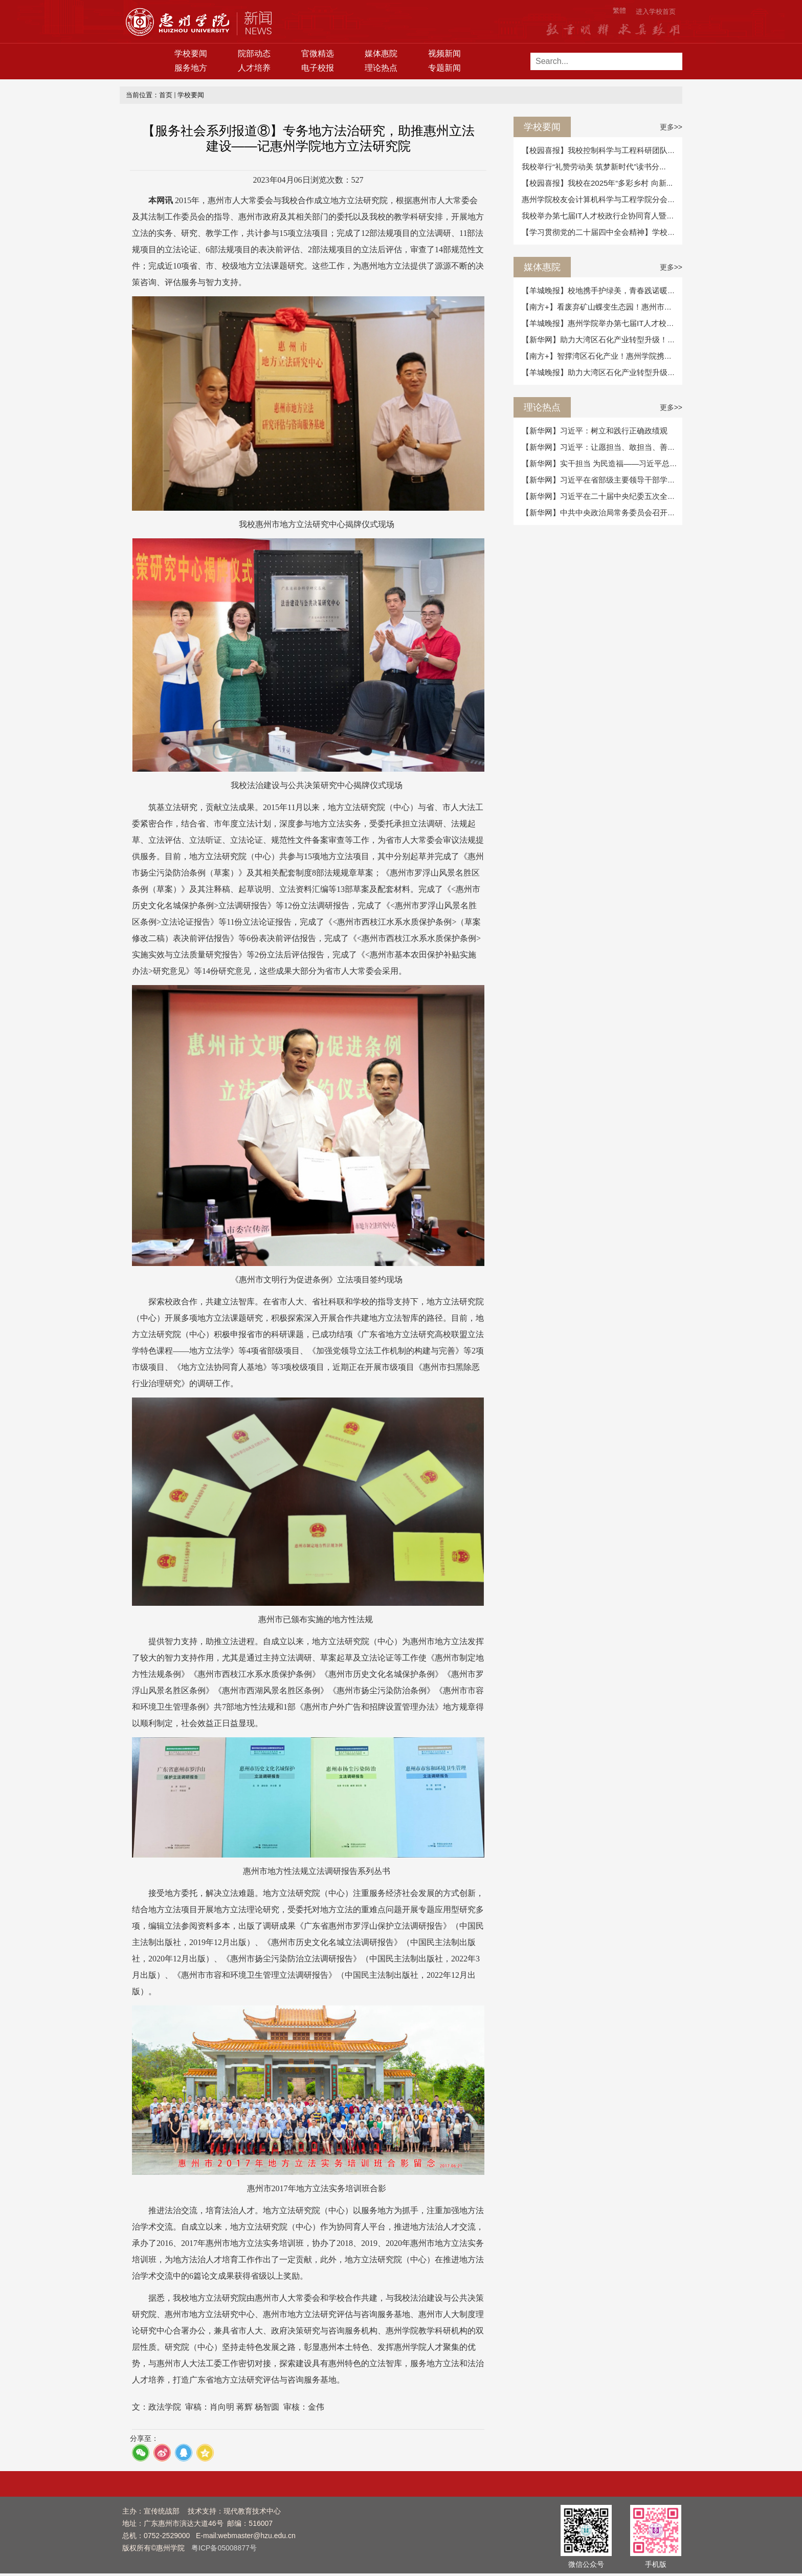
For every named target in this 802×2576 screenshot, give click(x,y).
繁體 (619, 10)
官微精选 (317, 53)
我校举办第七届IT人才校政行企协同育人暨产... (601, 215)
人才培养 (254, 67)
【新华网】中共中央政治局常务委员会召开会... (602, 512)
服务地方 (190, 67)
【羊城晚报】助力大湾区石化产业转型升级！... (602, 372)
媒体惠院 (381, 53)
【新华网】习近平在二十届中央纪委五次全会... (602, 496)
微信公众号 (586, 2564)
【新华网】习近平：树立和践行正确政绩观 (594, 430)
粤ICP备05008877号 (224, 2548)
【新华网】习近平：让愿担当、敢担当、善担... (602, 447)
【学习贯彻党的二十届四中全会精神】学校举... (602, 232)
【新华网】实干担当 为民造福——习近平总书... (603, 463)
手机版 (655, 2564)
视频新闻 (444, 53)
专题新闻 (444, 67)
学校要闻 (190, 53)
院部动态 (254, 53)
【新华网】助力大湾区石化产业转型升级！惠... (602, 339)
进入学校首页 (656, 11)
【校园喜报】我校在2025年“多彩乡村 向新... (597, 183)
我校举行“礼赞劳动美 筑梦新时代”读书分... (594, 166)
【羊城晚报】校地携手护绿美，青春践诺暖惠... (602, 290)
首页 (165, 95)
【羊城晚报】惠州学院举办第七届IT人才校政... (601, 323)
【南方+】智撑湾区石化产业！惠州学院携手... (600, 356)
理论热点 (381, 67)
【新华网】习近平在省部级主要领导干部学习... (602, 479)
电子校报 (317, 67)
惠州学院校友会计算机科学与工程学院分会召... (602, 199)
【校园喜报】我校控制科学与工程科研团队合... (602, 150)
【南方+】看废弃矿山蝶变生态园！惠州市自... (600, 306)
